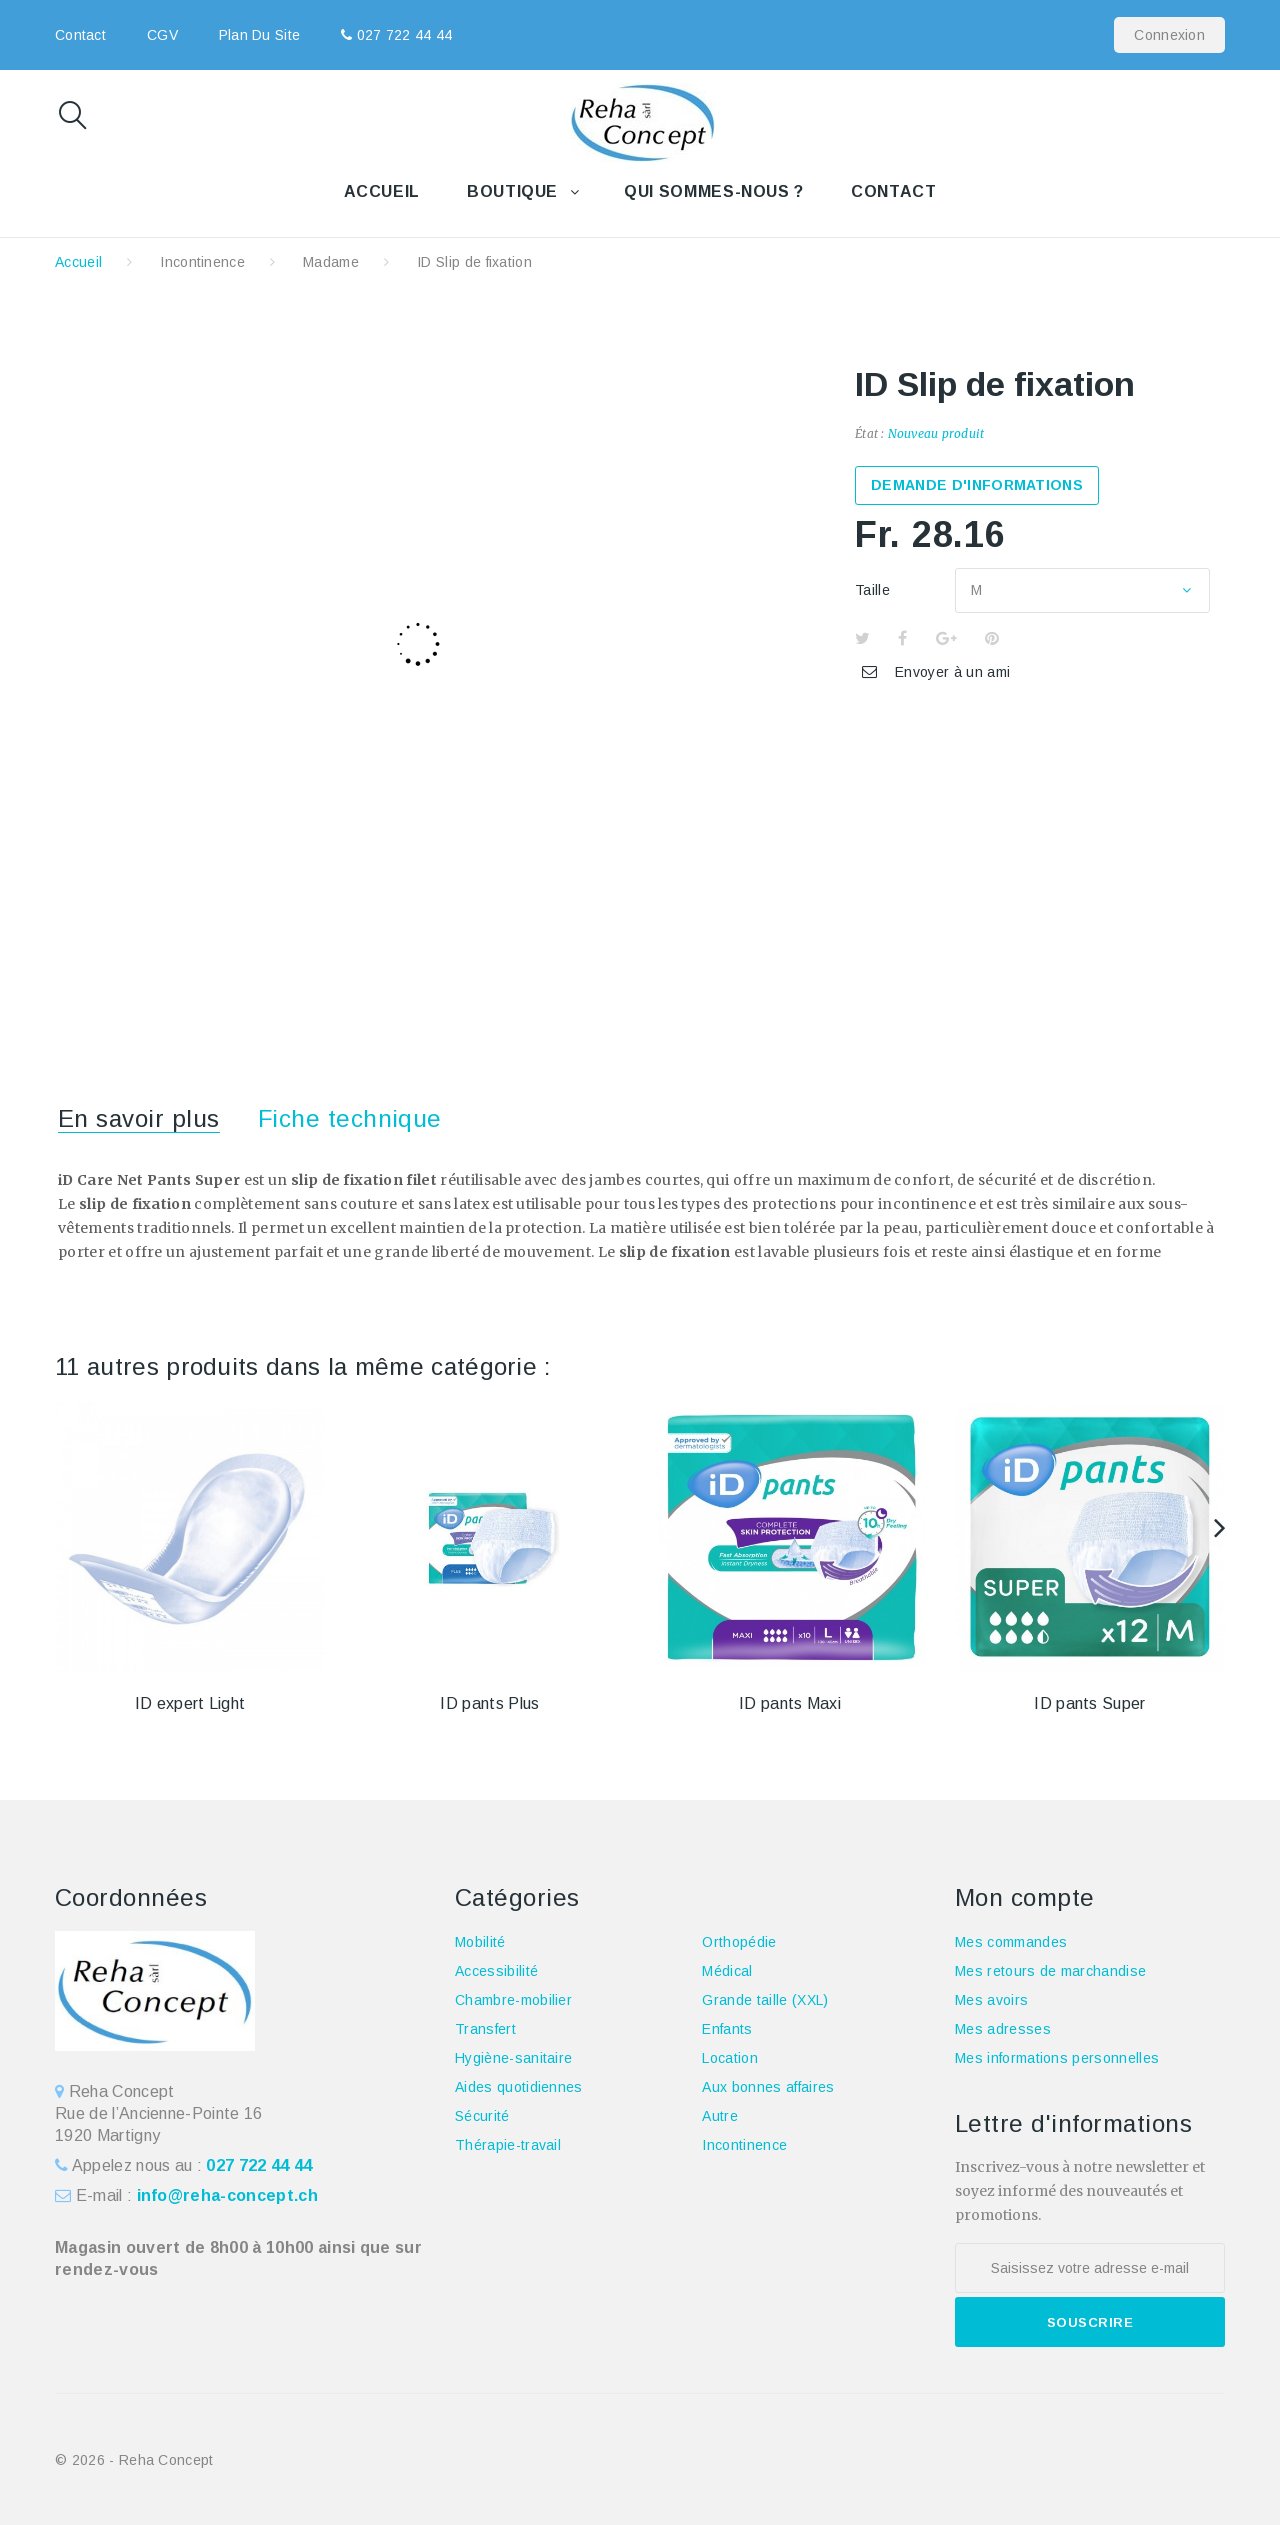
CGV (162, 35)
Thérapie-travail (508, 2145)
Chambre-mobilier (513, 2000)
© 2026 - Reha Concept (134, 2460)
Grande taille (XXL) (765, 2000)
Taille (874, 590)
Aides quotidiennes (519, 2087)
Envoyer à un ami (952, 672)
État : (869, 433)
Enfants (727, 2029)
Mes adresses (1003, 2029)
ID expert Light (190, 1703)
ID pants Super (1089, 1703)
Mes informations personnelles (1057, 2058)
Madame (331, 262)
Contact (893, 191)
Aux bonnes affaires (768, 2087)
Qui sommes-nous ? (714, 191)
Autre (720, 2116)
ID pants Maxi (790, 1703)
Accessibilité (496, 1971)
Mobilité (480, 1942)
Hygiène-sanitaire (513, 2058)
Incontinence (202, 262)
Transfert (485, 2029)
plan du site (259, 35)
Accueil (382, 191)
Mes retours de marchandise (1050, 1971)
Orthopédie (739, 1942)
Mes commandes (1011, 1942)
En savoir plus (139, 1118)
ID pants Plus (489, 1703)
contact (80, 35)
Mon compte (1025, 1897)
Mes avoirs (991, 2000)
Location (730, 2058)
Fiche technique (350, 1118)
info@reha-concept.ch (227, 2195)
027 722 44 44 (402, 35)
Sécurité (482, 2116)
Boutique (512, 191)
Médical (727, 1971)
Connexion (1169, 35)
